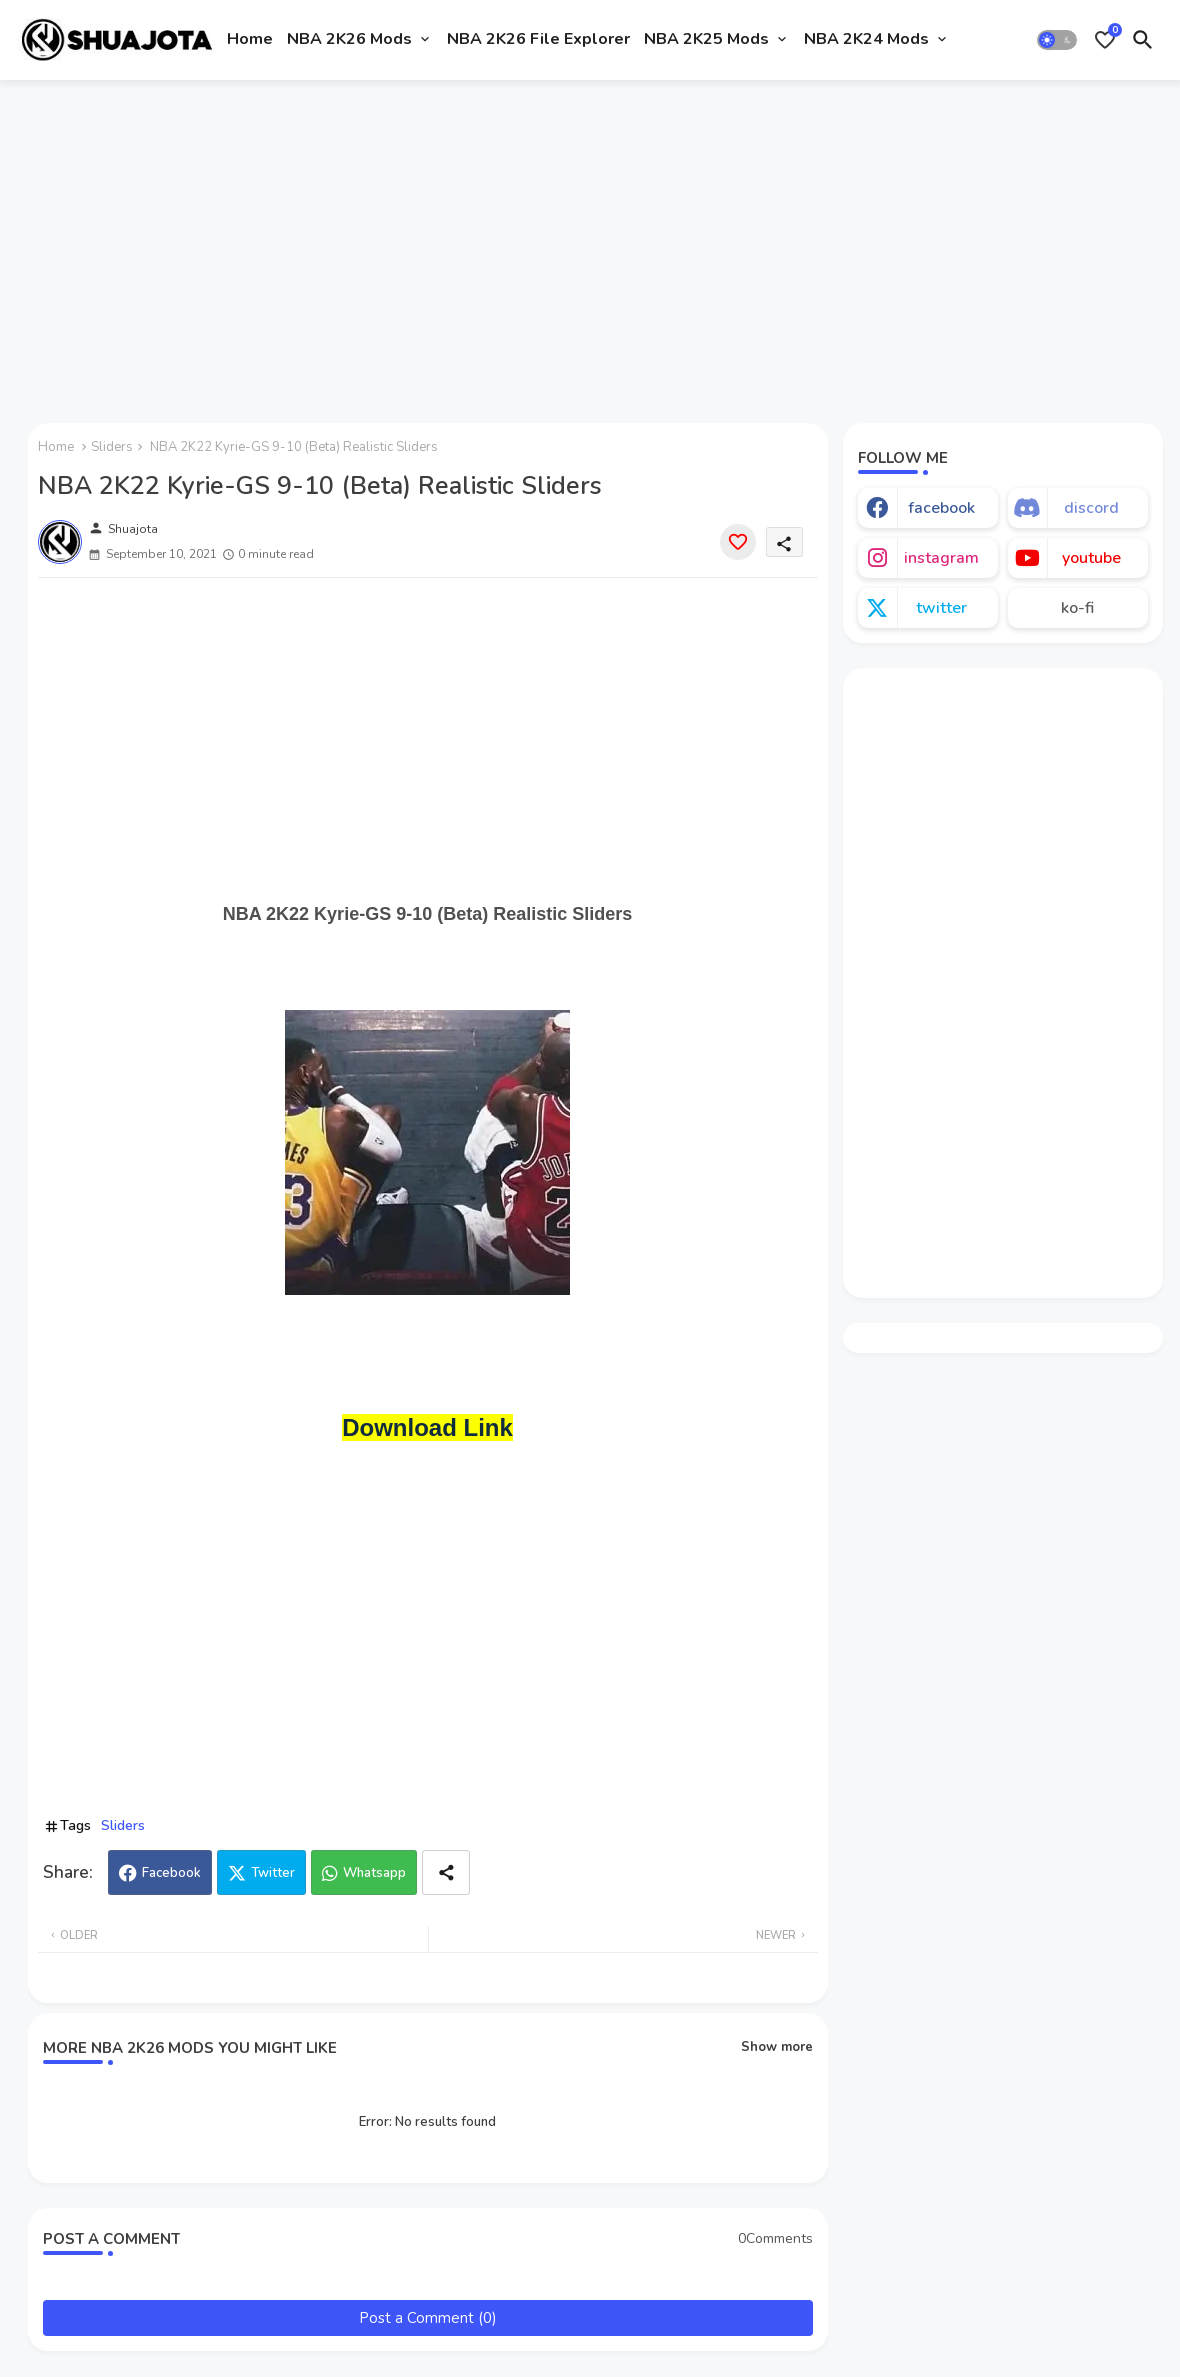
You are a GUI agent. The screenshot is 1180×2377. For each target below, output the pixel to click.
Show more (777, 2047)
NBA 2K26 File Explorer (538, 39)
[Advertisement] (590, 243)
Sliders (112, 447)
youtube (1091, 558)
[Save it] (738, 542)
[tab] (250, 40)
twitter (941, 608)
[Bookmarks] (1105, 40)
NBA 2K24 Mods (866, 39)
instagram (941, 558)
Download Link (427, 1427)
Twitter (273, 1873)
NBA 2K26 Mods (349, 39)
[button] (1057, 40)
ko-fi (1077, 608)
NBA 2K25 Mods (706, 39)
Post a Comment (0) (428, 2318)
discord (1091, 508)
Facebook (171, 1873)
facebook (941, 508)
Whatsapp (374, 1873)
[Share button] (446, 1872)
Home (250, 39)
